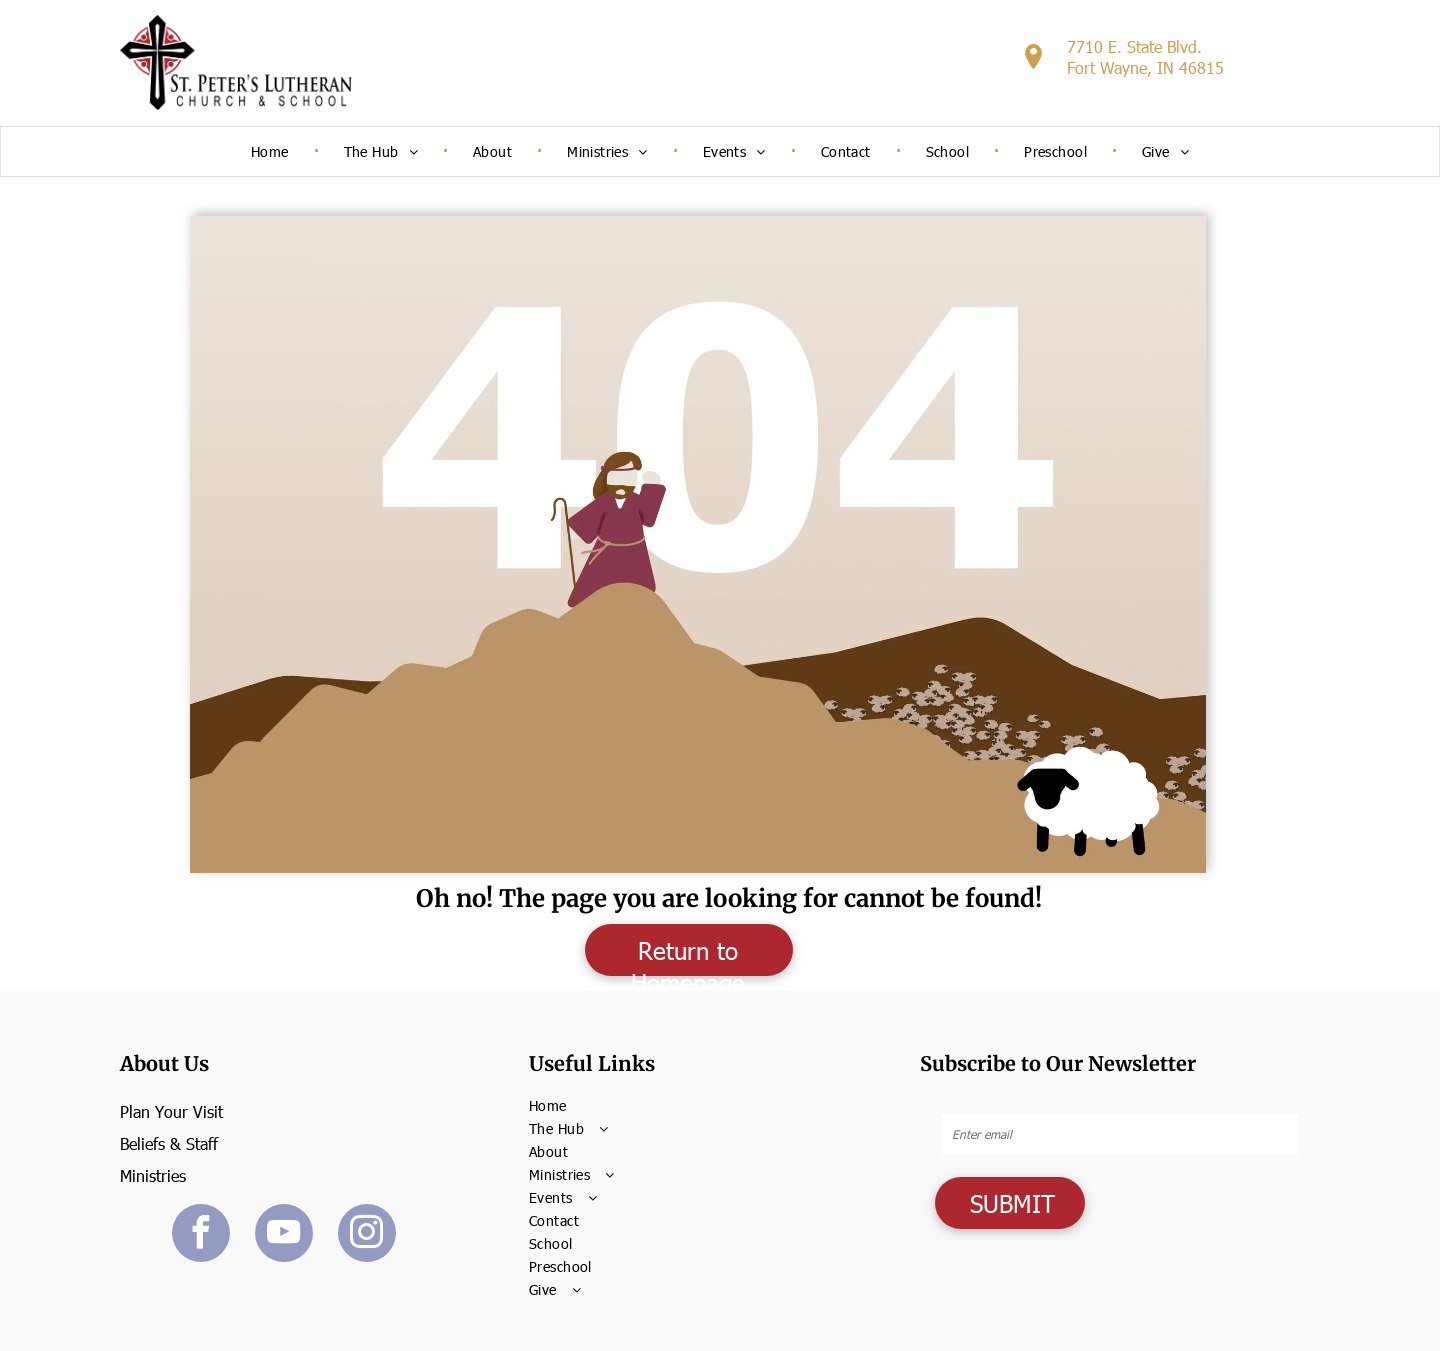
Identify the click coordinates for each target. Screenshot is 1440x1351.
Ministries (153, 1175)
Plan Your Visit (171, 1111)
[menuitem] (272, 151)
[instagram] (367, 1235)
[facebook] (201, 1235)
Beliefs (142, 1143)
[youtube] (284, 1235)
